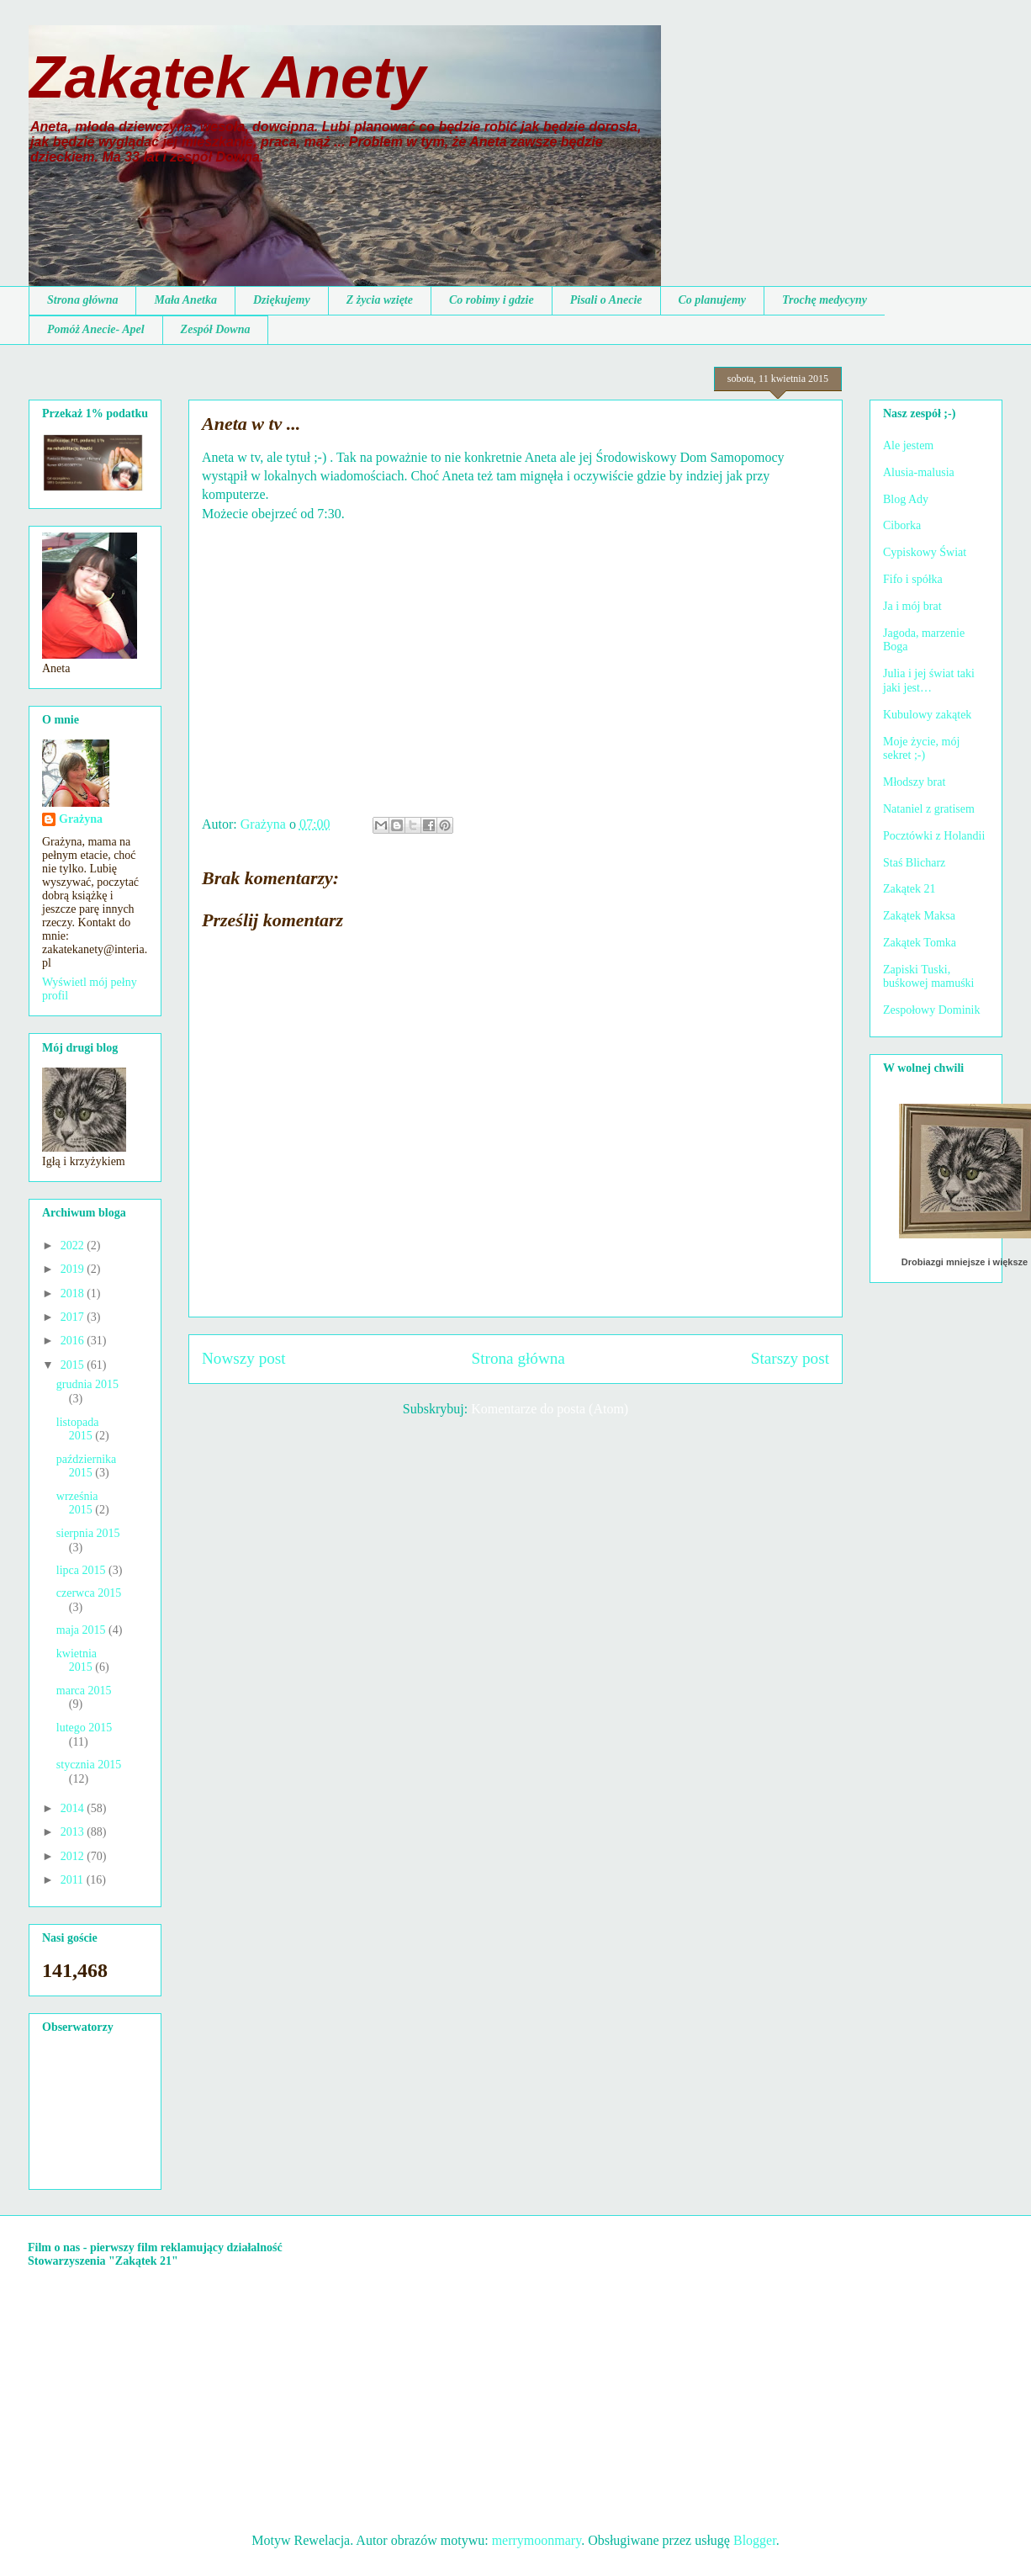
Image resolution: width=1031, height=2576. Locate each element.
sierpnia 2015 (88, 1533)
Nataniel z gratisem (929, 809)
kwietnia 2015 (76, 1660)
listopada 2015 (77, 1429)
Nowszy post (244, 1358)
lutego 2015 (84, 1727)
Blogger (754, 2540)
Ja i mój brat (912, 606)
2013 (74, 1832)
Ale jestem (908, 445)
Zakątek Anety (227, 77)
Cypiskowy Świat (924, 552)
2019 (74, 1269)
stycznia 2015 (88, 1764)
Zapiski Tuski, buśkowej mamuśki (929, 976)
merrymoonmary (536, 2540)
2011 (74, 1880)
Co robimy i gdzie (491, 300)
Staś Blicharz (914, 862)
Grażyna (81, 819)
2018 (74, 1293)
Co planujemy (713, 300)
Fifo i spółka (913, 579)
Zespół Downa (216, 329)
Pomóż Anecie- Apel (96, 329)
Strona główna (82, 300)
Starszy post (790, 1358)
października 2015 (86, 1466)
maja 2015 (82, 1630)
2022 (74, 1245)
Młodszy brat (914, 782)
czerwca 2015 (88, 1593)
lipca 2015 (82, 1570)
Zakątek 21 (909, 889)
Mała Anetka (185, 300)
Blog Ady (905, 499)
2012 (74, 1856)
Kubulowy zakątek (927, 714)
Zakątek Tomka (919, 942)
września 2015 (77, 1503)
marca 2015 (84, 1690)
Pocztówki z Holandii (934, 836)
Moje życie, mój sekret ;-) (921, 748)
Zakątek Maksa (919, 915)
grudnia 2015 (87, 1384)
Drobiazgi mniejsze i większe (964, 1262)
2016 (74, 1340)
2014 (74, 1808)
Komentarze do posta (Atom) (549, 1409)
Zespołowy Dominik (932, 1010)
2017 (74, 1317)
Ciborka (902, 525)
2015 (74, 1365)
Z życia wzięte (379, 300)
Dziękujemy (281, 300)
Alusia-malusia (918, 472)
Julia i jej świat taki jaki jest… (929, 680)
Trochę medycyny (824, 300)
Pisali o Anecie (606, 300)
